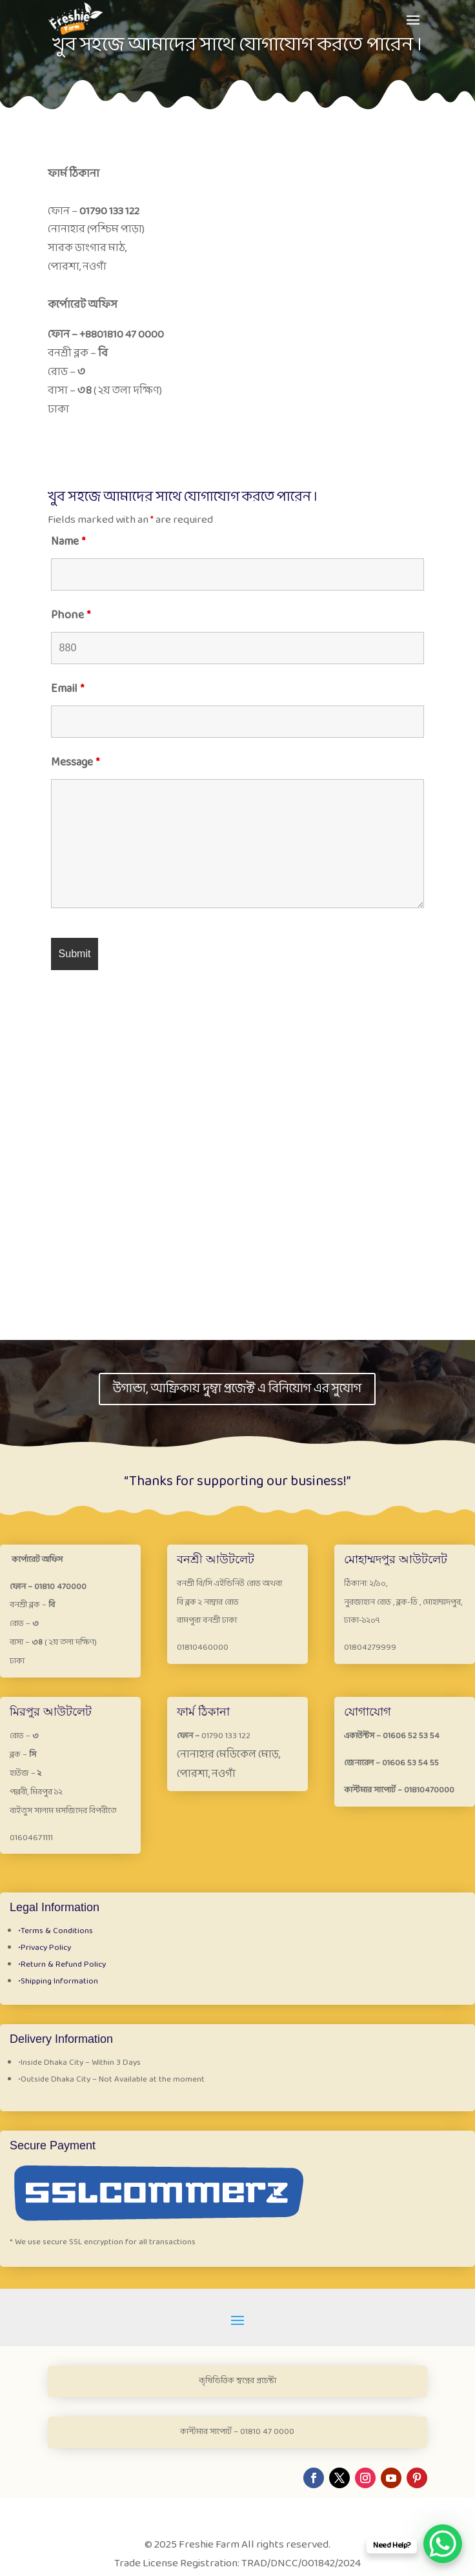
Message (75, 763)
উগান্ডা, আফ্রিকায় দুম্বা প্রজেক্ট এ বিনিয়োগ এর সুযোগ (237, 1389)
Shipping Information (58, 1981)
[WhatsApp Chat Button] (442, 2543)
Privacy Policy (44, 1948)
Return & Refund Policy (62, 1965)
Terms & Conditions (55, 1931)
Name (68, 542)
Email (67, 689)
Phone (70, 615)
